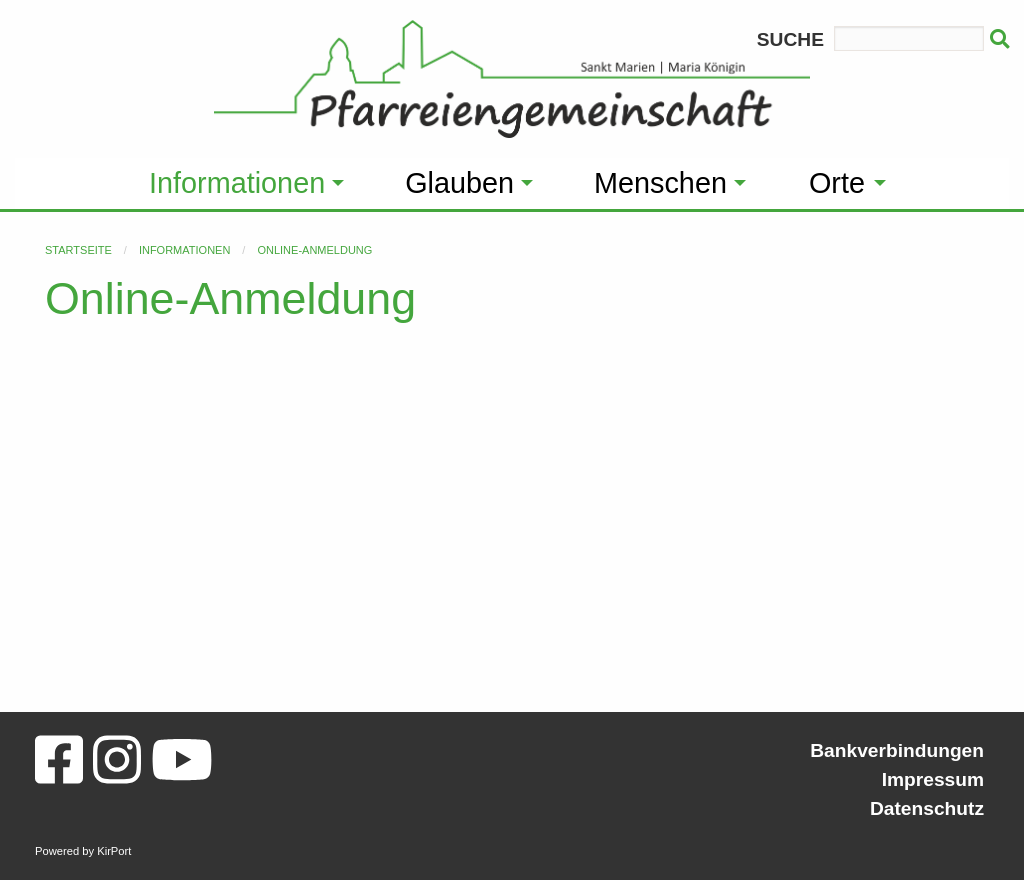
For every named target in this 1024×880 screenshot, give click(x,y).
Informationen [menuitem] (237, 183)
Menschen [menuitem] (660, 183)
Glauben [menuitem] (459, 183)
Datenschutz (927, 808)
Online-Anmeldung (314, 250)
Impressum (933, 779)
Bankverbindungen (897, 750)
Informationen (184, 250)
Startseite (78, 250)
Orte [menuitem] (837, 183)
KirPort (114, 851)
